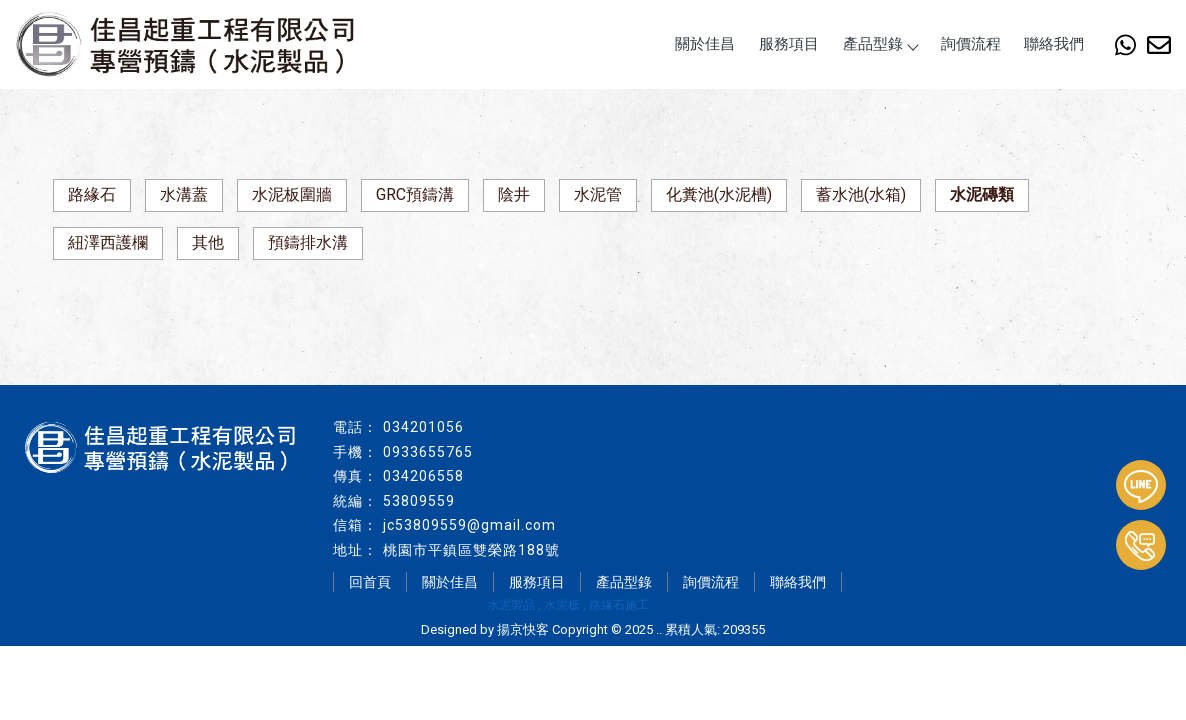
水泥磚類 (982, 194)
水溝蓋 (184, 194)
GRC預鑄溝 (415, 194)
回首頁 (370, 582)
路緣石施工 (619, 605)
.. (659, 629)
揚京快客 (523, 629)
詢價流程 (971, 44)
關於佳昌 (705, 44)
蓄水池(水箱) (861, 194)
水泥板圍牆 (292, 194)
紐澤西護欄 (108, 242)
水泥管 (598, 194)
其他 (208, 242)
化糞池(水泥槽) (719, 194)
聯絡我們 (1054, 44)
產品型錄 (880, 44)
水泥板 (562, 605)
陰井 (514, 194)
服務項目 (789, 44)
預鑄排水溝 (308, 242)
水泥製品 (511, 605)
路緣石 (92, 194)
